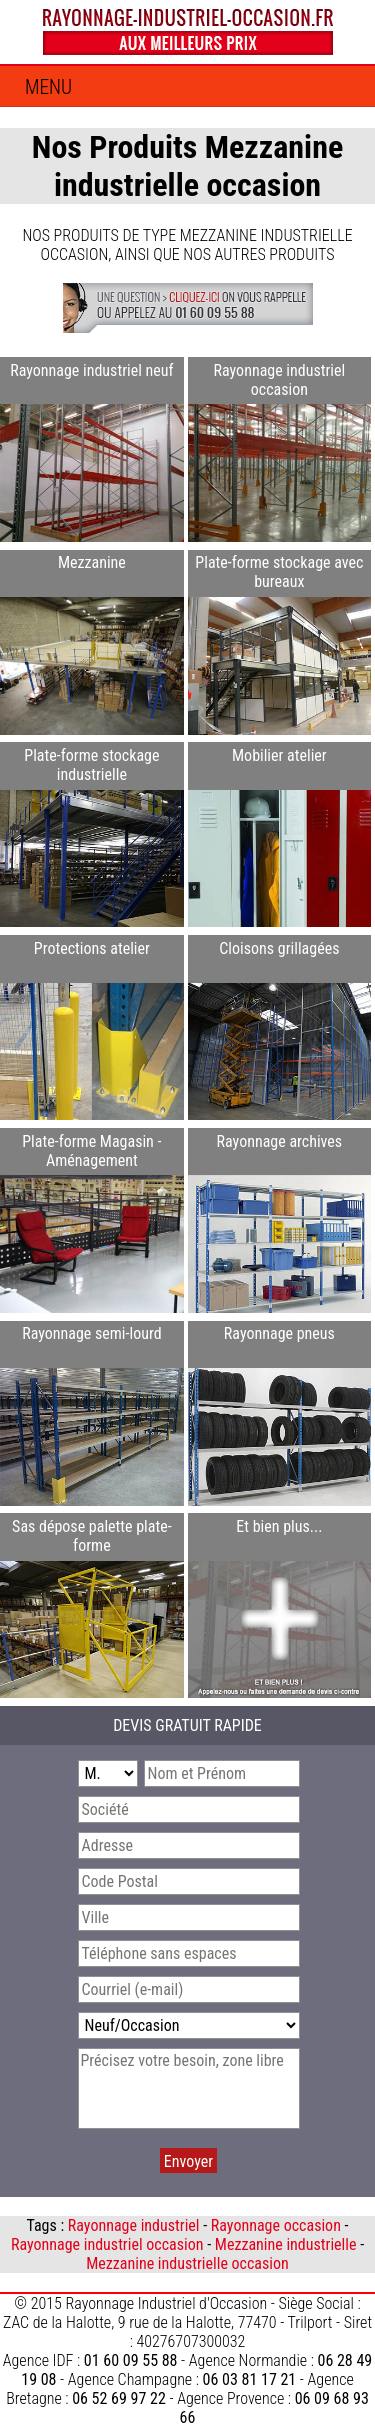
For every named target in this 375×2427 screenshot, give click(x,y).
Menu (48, 87)
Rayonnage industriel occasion (107, 2244)
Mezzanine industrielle (286, 2244)
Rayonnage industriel (134, 2225)
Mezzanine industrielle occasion (187, 2263)
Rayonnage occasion (276, 2225)
